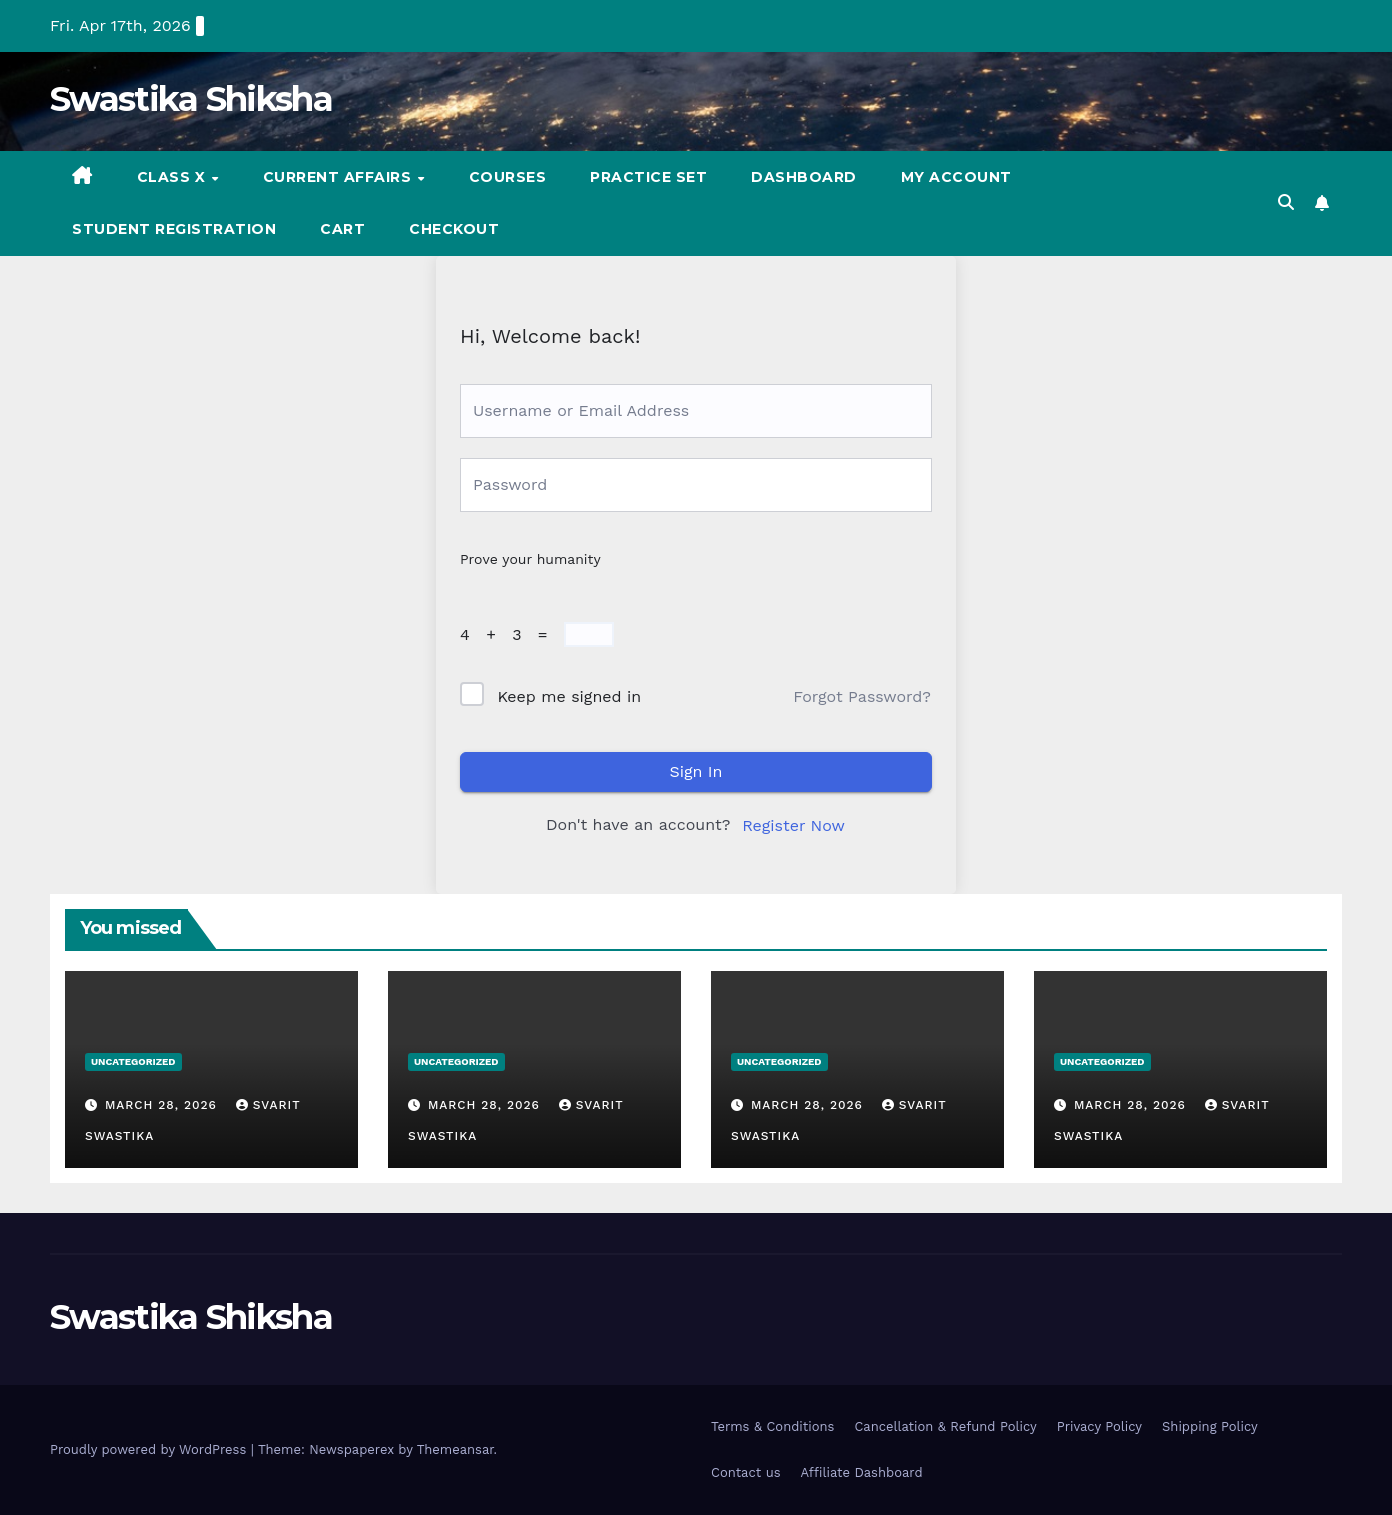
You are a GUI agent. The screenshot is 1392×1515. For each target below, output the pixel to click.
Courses (508, 177)
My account (956, 177)
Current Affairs (339, 177)
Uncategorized (133, 1061)
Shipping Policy (1210, 1426)
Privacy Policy (1099, 1426)
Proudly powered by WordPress (150, 1449)
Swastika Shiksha (191, 99)
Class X (173, 177)
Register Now (793, 825)
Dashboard (804, 177)
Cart (342, 229)
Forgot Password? (862, 696)
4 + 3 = (509, 634)
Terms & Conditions (772, 1426)
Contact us (746, 1472)
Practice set (648, 177)
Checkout (454, 229)
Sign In (696, 771)
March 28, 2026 (163, 1105)
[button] (1286, 202)
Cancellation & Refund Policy (945, 1426)
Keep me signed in (569, 696)
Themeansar (455, 1449)
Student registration (174, 229)
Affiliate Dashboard (862, 1472)
